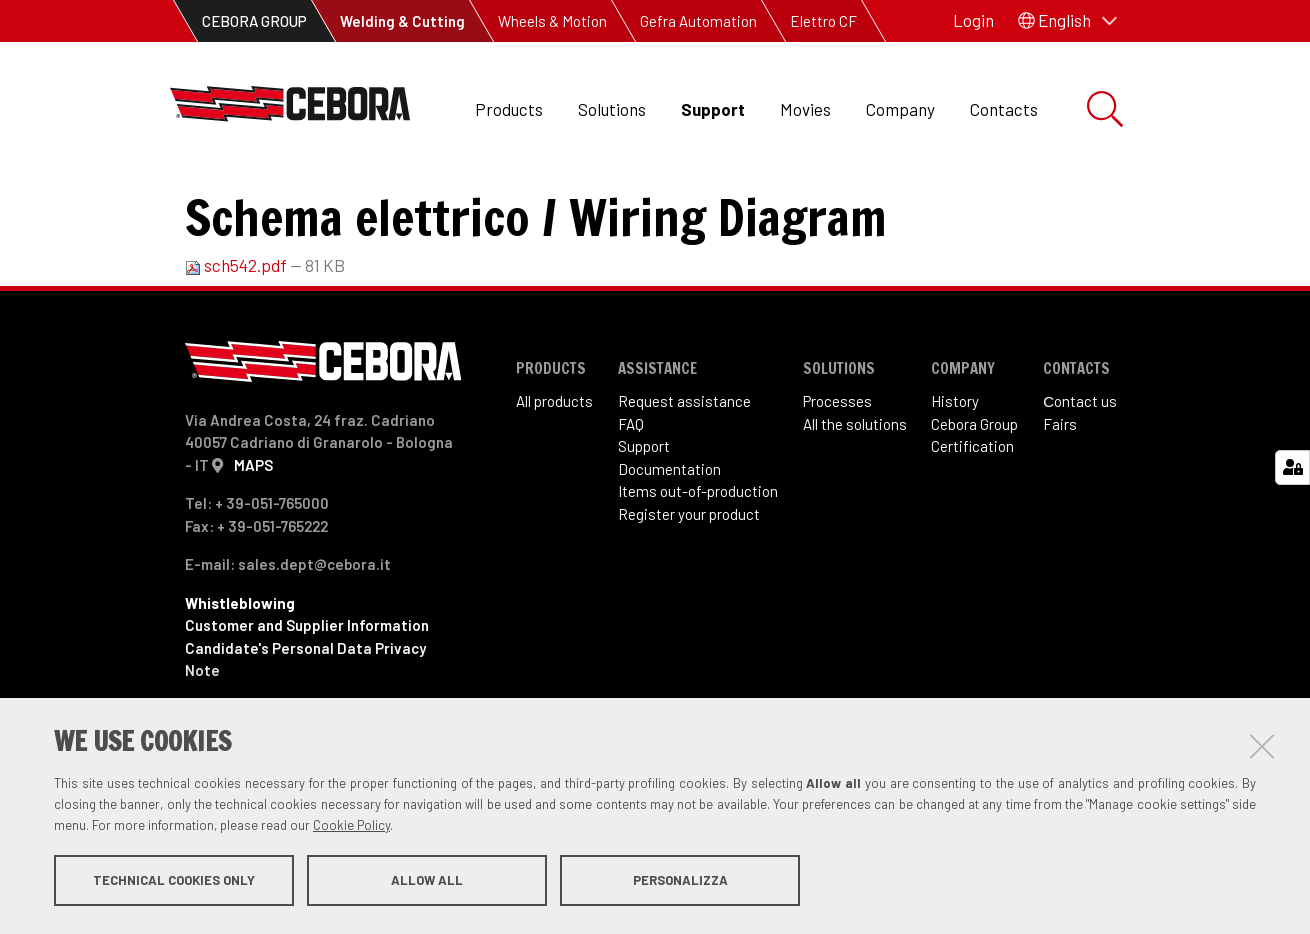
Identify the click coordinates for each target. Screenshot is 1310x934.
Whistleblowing (240, 685)
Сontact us (1080, 483)
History (955, 483)
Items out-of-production (698, 573)
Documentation (669, 551)
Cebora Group (974, 506)
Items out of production (378, 200)
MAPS (253, 547)
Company (900, 109)
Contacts (1004, 109)
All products (554, 483)
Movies (805, 109)
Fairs (1060, 506)
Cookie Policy (351, 827)
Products (509, 109)
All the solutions (855, 506)
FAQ (631, 506)
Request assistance (684, 483)
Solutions (612, 109)
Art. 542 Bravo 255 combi (585, 200)
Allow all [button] (427, 882)
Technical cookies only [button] (174, 882)
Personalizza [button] (680, 882)
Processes (837, 483)
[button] (1067, 21)
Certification (972, 528)
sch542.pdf (237, 347)
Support (713, 109)
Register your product (689, 596)
